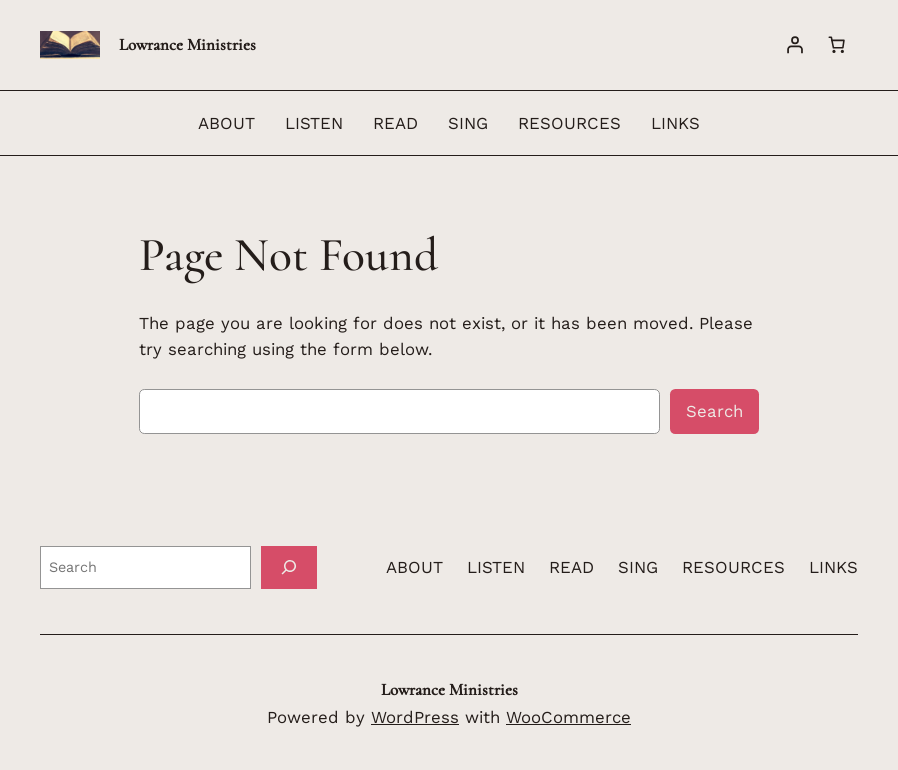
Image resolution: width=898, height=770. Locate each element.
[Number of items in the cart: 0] (837, 45)
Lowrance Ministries (187, 44)
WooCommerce (568, 717)
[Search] (289, 567)
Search (714, 411)
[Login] (795, 45)
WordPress (415, 717)
